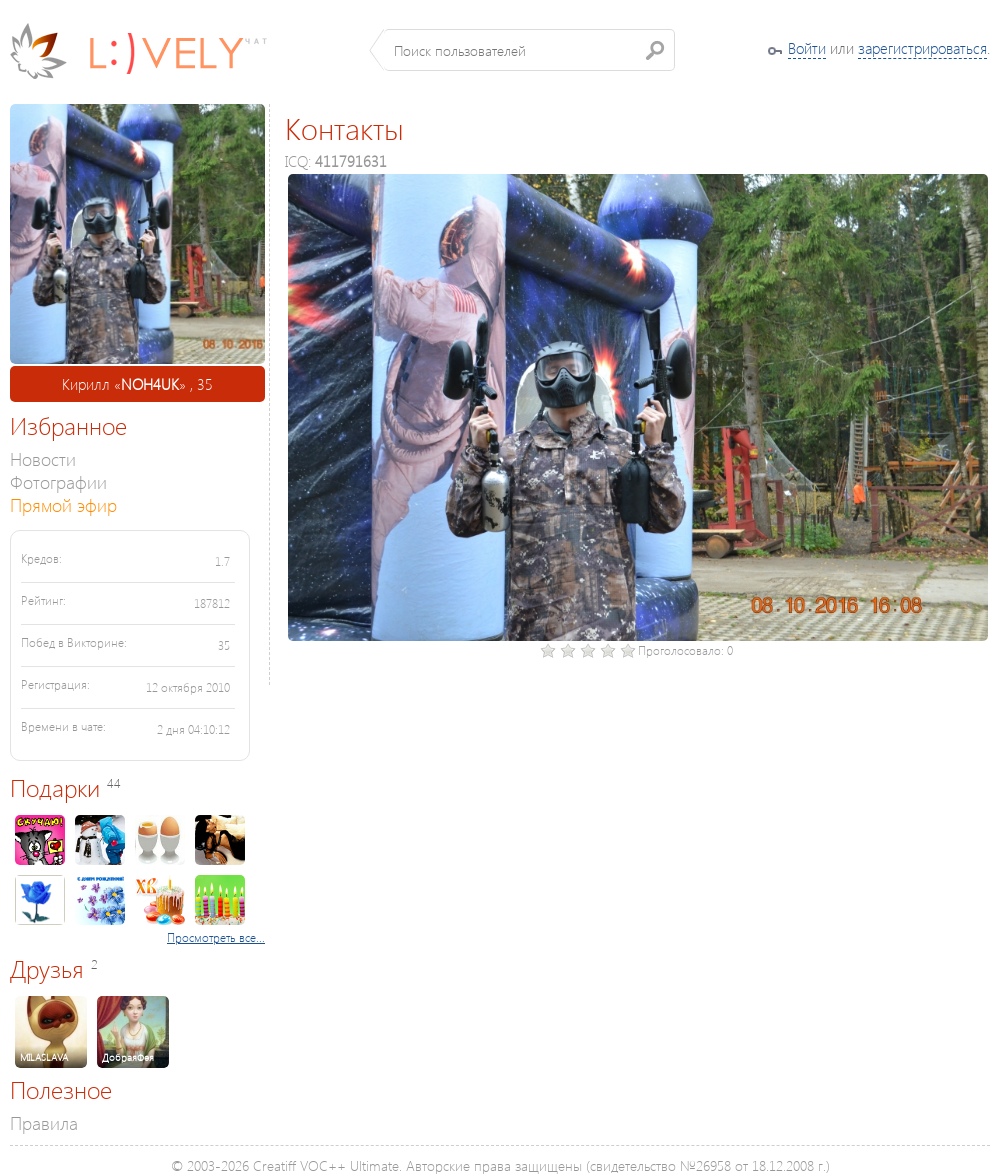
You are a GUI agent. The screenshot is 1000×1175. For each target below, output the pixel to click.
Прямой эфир (63, 504)
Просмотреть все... (216, 937)
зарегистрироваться (922, 48)
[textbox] (529, 50)
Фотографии (58, 481)
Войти (807, 48)
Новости (43, 458)
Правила (44, 1122)
